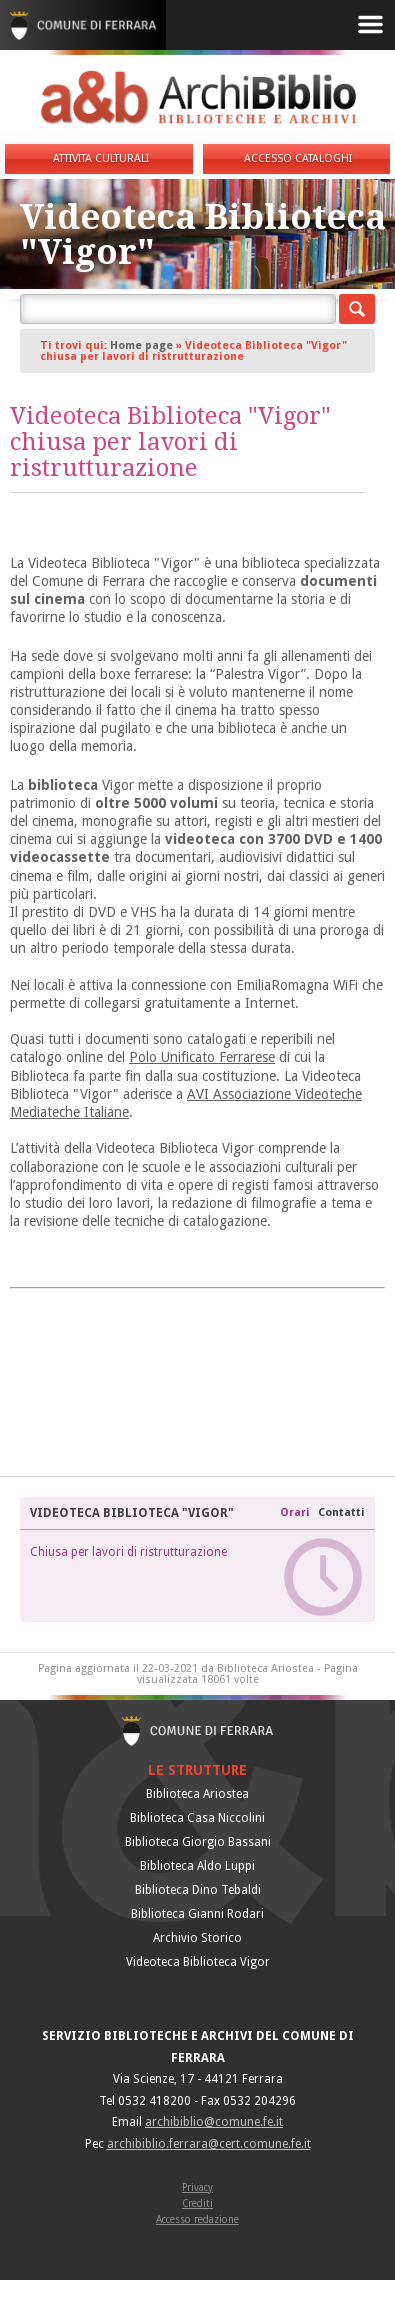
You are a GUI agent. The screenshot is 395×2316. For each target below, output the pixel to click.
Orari (296, 1512)
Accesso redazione (197, 2219)
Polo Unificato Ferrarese (202, 1057)
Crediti (197, 2203)
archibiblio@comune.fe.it (214, 2122)
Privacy (197, 2187)
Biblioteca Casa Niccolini (197, 1818)
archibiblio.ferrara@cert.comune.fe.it (209, 2144)
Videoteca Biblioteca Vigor (198, 1962)
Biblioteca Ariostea (197, 1794)
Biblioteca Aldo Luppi (197, 1866)
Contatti (341, 1512)
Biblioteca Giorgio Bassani (198, 1842)
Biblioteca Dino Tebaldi (198, 1890)
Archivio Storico (197, 1938)
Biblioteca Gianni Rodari (197, 1914)
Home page (141, 345)
